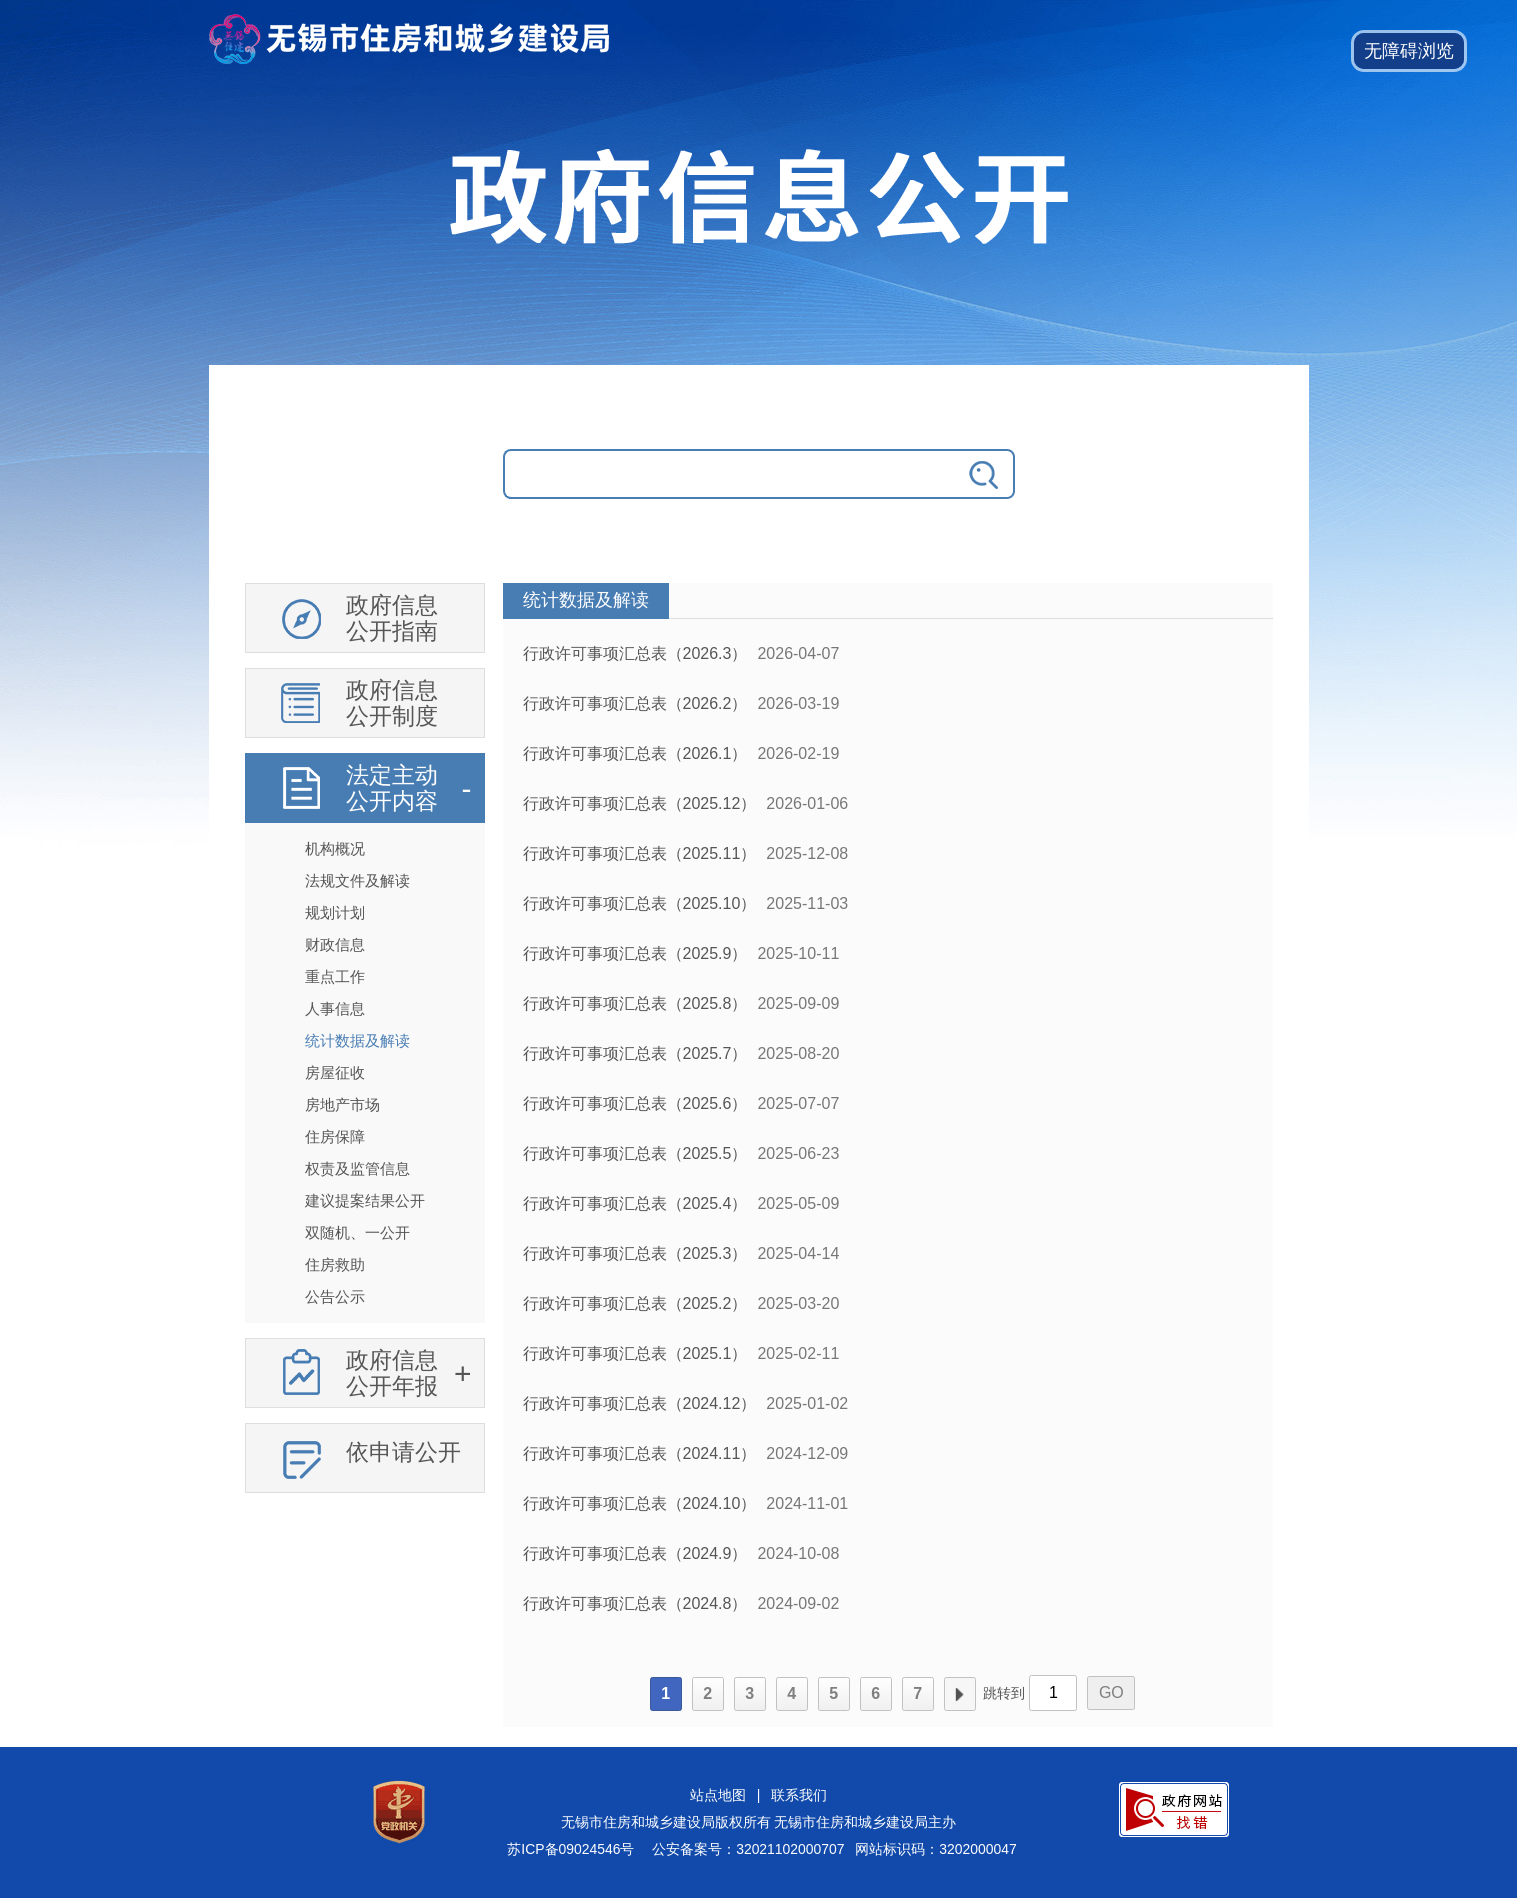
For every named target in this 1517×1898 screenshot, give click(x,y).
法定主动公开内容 (392, 788)
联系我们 (799, 1795)
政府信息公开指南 (392, 618)
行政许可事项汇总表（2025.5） (635, 1153)
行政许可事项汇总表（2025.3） (635, 1253)
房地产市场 (342, 1104)
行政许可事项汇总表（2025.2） (635, 1303)
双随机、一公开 (357, 1232)
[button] (1409, 51)
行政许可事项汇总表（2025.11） (640, 853)
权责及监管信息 (357, 1168)
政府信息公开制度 (392, 703)
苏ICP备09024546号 (570, 1849)
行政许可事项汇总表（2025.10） (640, 903)
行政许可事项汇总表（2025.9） (635, 953)
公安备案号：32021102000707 (748, 1849)
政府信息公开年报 (392, 1373)
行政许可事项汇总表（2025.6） (635, 1103)
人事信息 (335, 1008)
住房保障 (335, 1136)
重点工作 (335, 976)
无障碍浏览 (1409, 51)
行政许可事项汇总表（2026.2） (635, 703)
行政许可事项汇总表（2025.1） (635, 1353)
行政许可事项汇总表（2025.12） (640, 803)
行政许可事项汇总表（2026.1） (635, 753)
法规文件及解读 (357, 880)
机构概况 (335, 848)
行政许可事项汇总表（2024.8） (635, 1603)
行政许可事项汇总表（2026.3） (635, 653)
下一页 (960, 1694)
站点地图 (718, 1795)
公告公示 (335, 1296)
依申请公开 (403, 1452)
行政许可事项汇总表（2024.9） (635, 1553)
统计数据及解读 (357, 1040)
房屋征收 (335, 1072)
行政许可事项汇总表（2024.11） (640, 1453)
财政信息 (335, 944)
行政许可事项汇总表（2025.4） (635, 1203)
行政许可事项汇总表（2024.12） (640, 1403)
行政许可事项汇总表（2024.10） (640, 1503)
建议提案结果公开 (365, 1200)
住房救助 (335, 1264)
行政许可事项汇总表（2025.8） (635, 1003)
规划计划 (335, 912)
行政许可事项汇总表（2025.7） (635, 1053)
